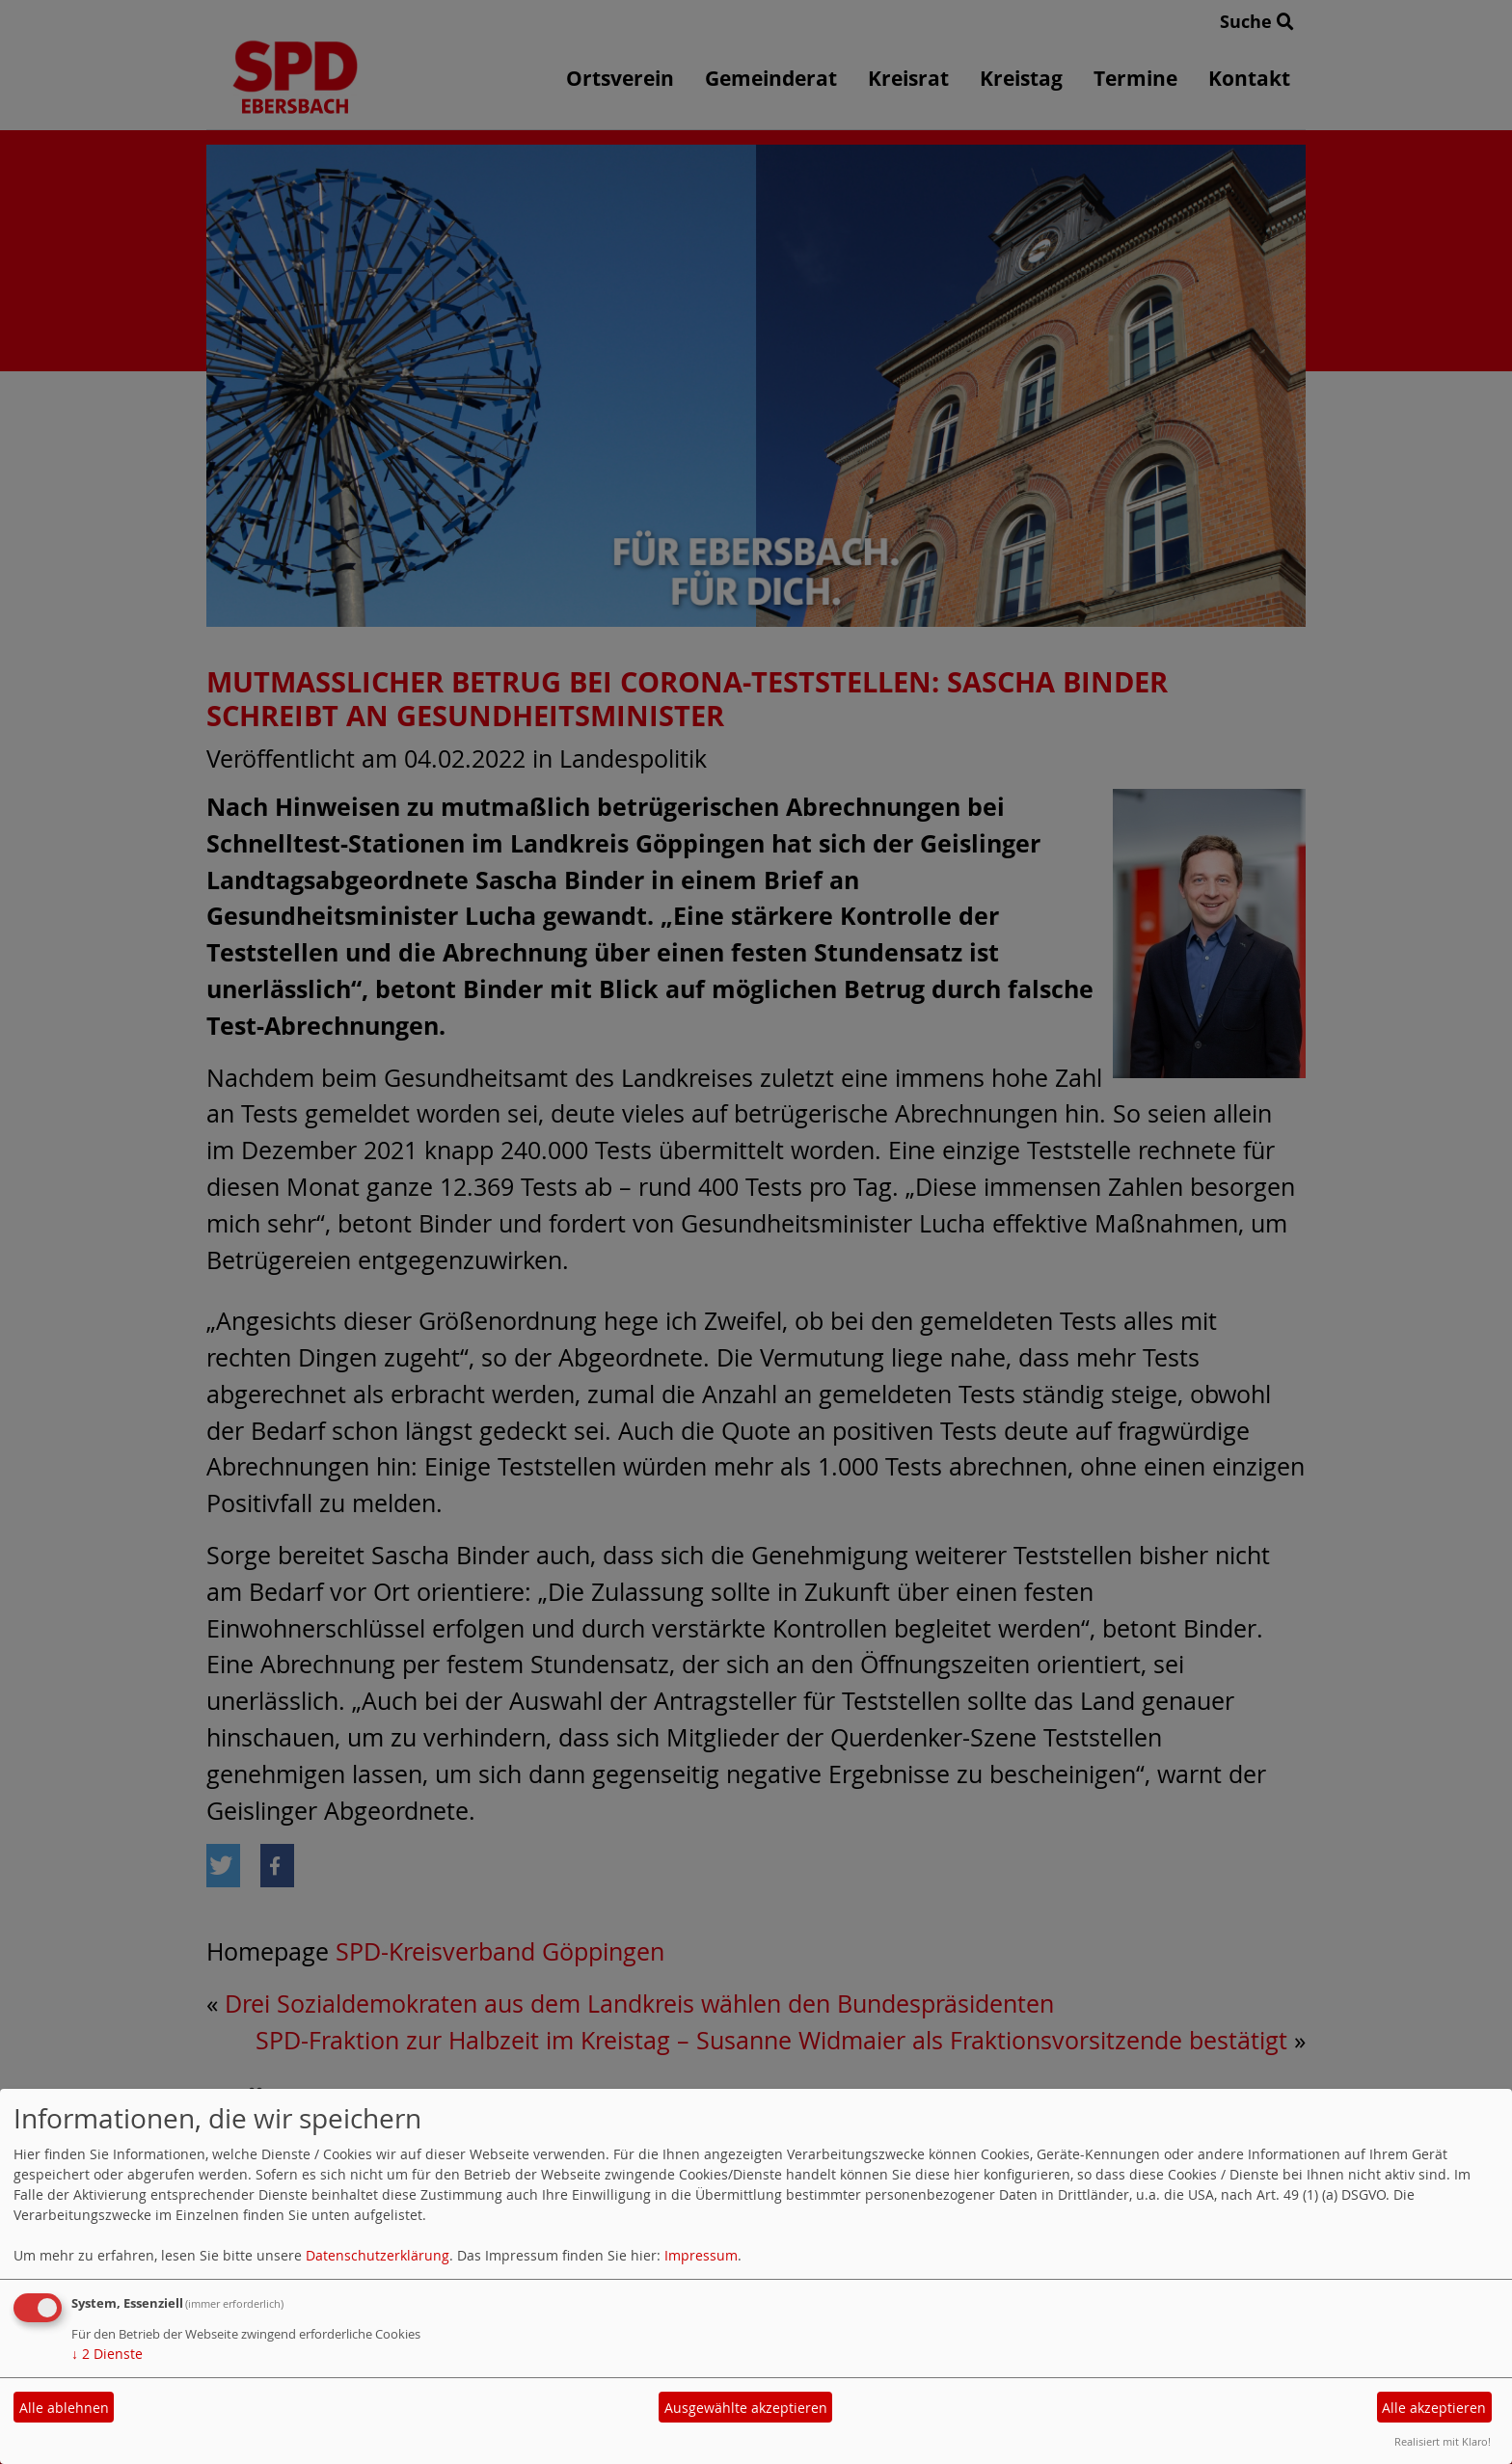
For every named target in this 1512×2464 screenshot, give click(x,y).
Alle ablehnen (64, 2407)
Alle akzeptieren (1434, 2407)
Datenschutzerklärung (377, 2255)
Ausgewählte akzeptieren (745, 2407)
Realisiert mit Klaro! (1442, 2441)
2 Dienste (107, 2353)
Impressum (701, 2255)
